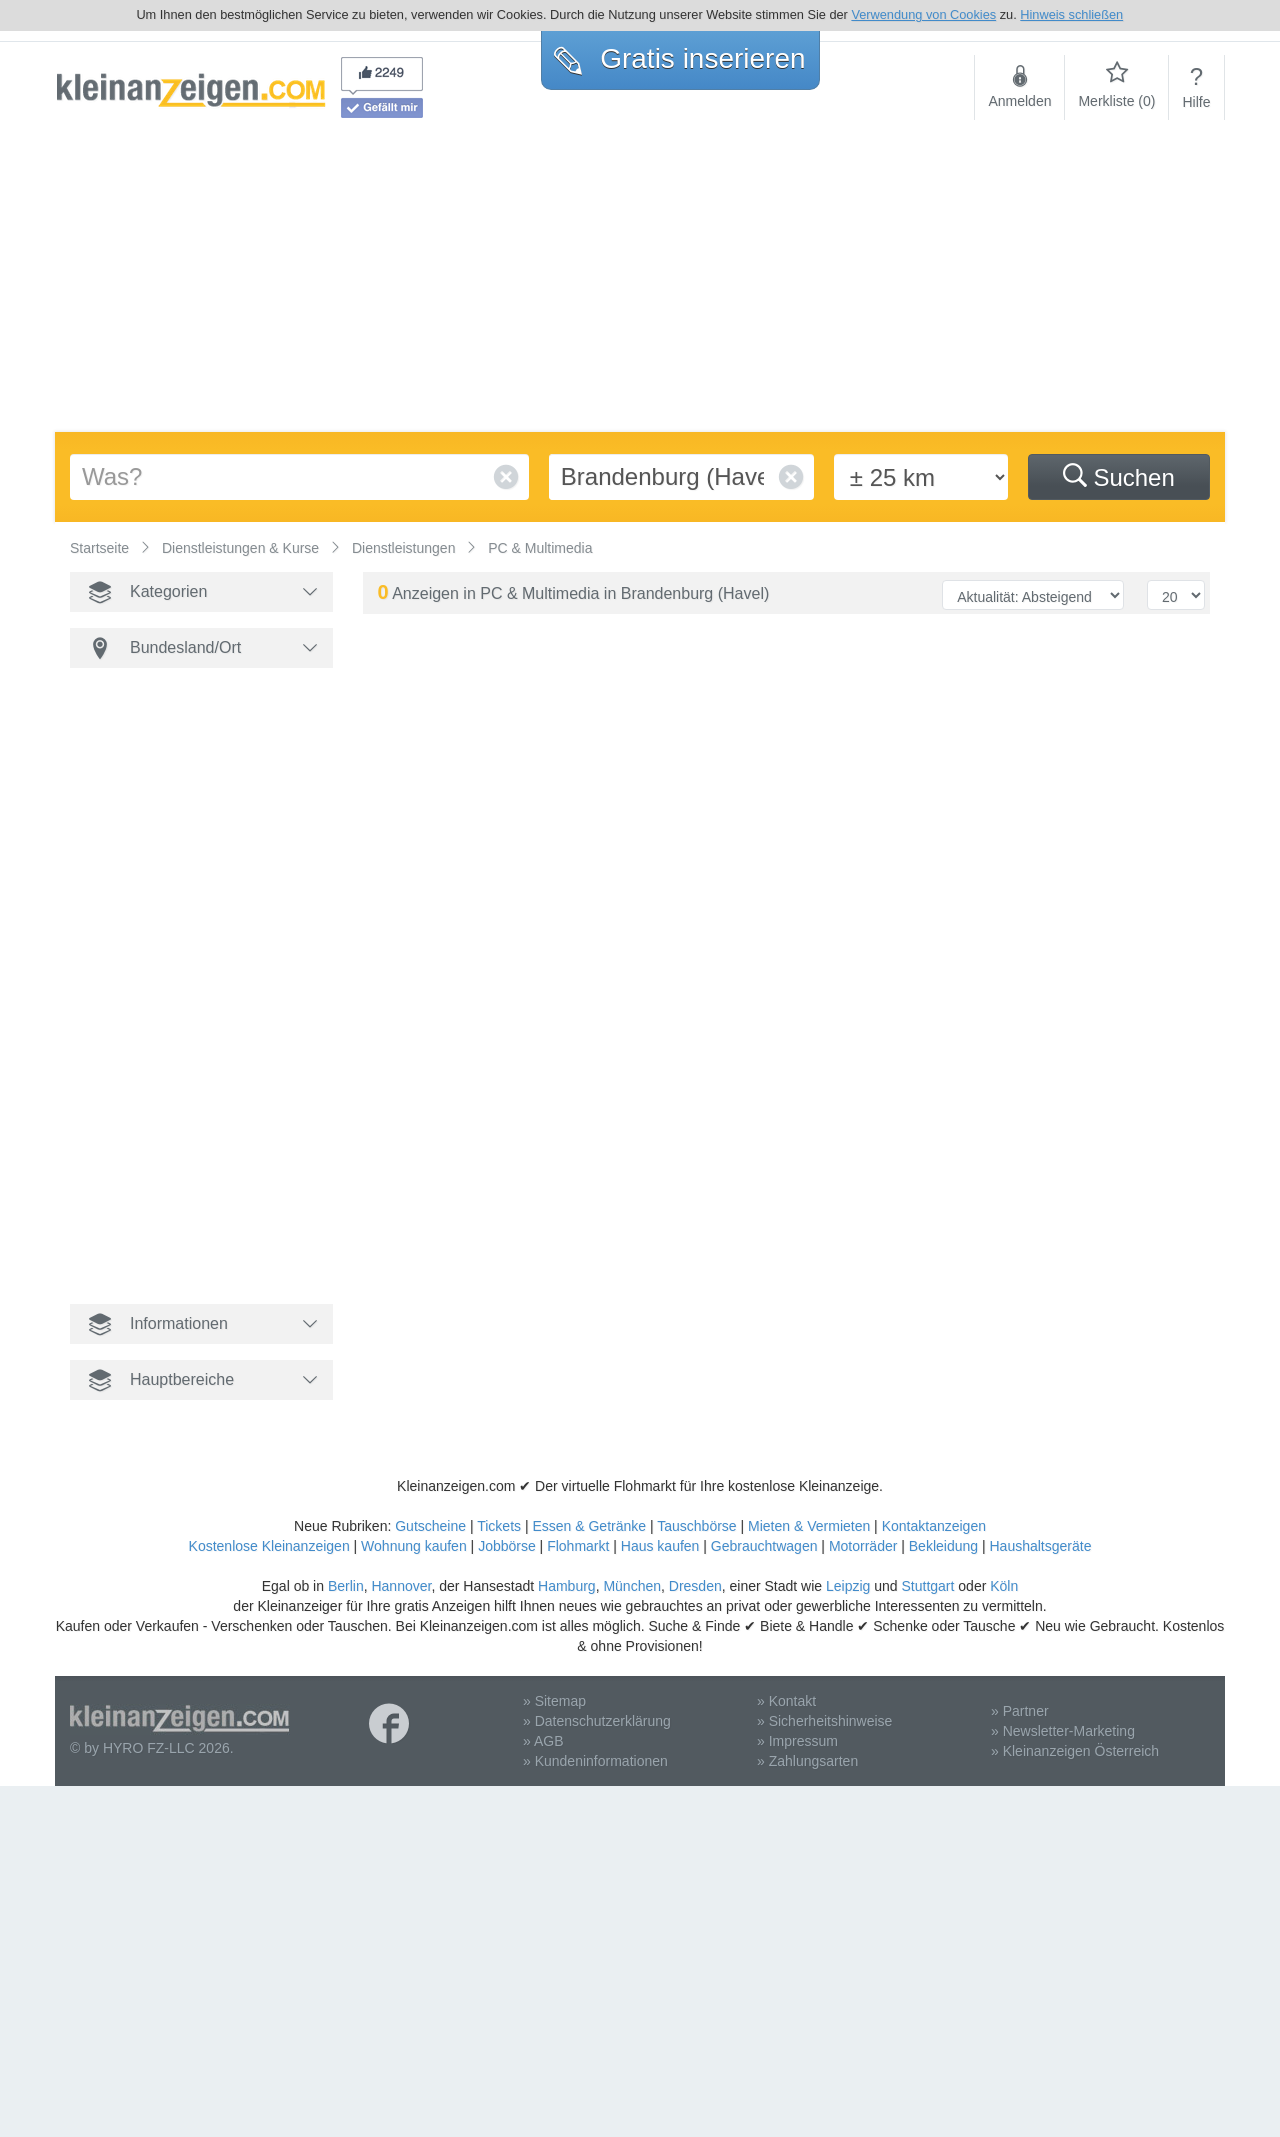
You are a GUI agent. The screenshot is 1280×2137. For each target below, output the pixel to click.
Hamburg (567, 1586)
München (632, 1586)
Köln (1004, 1586)
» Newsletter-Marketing (1063, 1731)
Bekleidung (943, 1546)
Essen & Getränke (589, 1526)
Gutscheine (430, 1526)
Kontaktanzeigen (934, 1526)
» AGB (543, 1741)
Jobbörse (507, 1546)
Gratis (679, 58)
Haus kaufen (660, 1546)
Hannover (401, 1586)
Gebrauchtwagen (764, 1546)
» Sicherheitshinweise (824, 1721)
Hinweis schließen (1071, 14)
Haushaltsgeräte (1040, 1546)
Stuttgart (928, 1586)
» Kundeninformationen (595, 1761)
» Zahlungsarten (807, 1761)
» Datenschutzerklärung (597, 1721)
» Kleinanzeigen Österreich (1075, 1751)
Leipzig (848, 1586)
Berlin (346, 1586)
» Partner (1020, 1711)
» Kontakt (786, 1701)
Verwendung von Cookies (923, 14)
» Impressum (797, 1741)
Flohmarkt (578, 1546)
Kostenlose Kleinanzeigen (269, 1546)
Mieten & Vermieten (809, 1526)
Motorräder (863, 1546)
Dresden (695, 1586)
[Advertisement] (640, 282)
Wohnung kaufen (414, 1546)
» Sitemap (554, 1701)
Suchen (1119, 477)
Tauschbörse (696, 1526)
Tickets (499, 1526)
